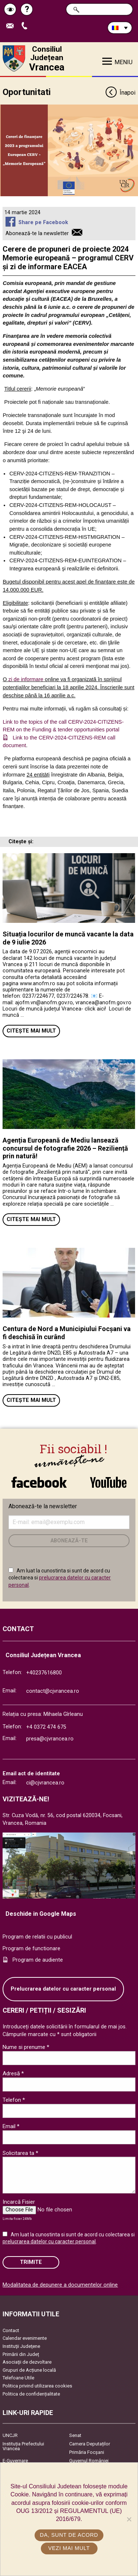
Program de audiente (38, 1960)
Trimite (31, 2262)
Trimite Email (11, 26)
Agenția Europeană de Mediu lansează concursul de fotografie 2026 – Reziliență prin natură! (65, 1148)
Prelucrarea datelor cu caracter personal (63, 1989)
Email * (11, 2126)
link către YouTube (108, 1482)
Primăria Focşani (86, 2452)
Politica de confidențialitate (31, 2394)
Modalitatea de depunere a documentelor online (60, 2285)
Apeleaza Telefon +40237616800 (26, 26)
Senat (75, 2435)
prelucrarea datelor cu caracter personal (49, 2241)
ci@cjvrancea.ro (45, 1783)
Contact (11, 2330)
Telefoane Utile (18, 2377)
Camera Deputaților (89, 2444)
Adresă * (13, 2073)
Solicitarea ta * (20, 2153)
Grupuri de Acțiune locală (29, 2370)
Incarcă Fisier (19, 2202)
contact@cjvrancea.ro (52, 1691)
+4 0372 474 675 (46, 1727)
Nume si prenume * (26, 2047)
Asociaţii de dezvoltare (27, 2362)
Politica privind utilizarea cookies (37, 2386)
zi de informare (25, 679)
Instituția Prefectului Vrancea (23, 2446)
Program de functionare (31, 1948)
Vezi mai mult (69, 2548)
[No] (128, 2519)
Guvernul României (89, 2460)
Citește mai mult (31, 1031)
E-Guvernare (15, 2460)
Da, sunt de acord (69, 2535)
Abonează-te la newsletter (37, 233)
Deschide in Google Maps (41, 1913)
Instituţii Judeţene (21, 2346)
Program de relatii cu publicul (37, 1937)
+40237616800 (44, 1673)
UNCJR (10, 2435)
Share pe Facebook (43, 222)
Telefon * (14, 2100)
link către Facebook (39, 1482)
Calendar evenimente (25, 2338)
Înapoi (120, 93)
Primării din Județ (21, 2354)
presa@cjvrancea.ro (50, 1739)
